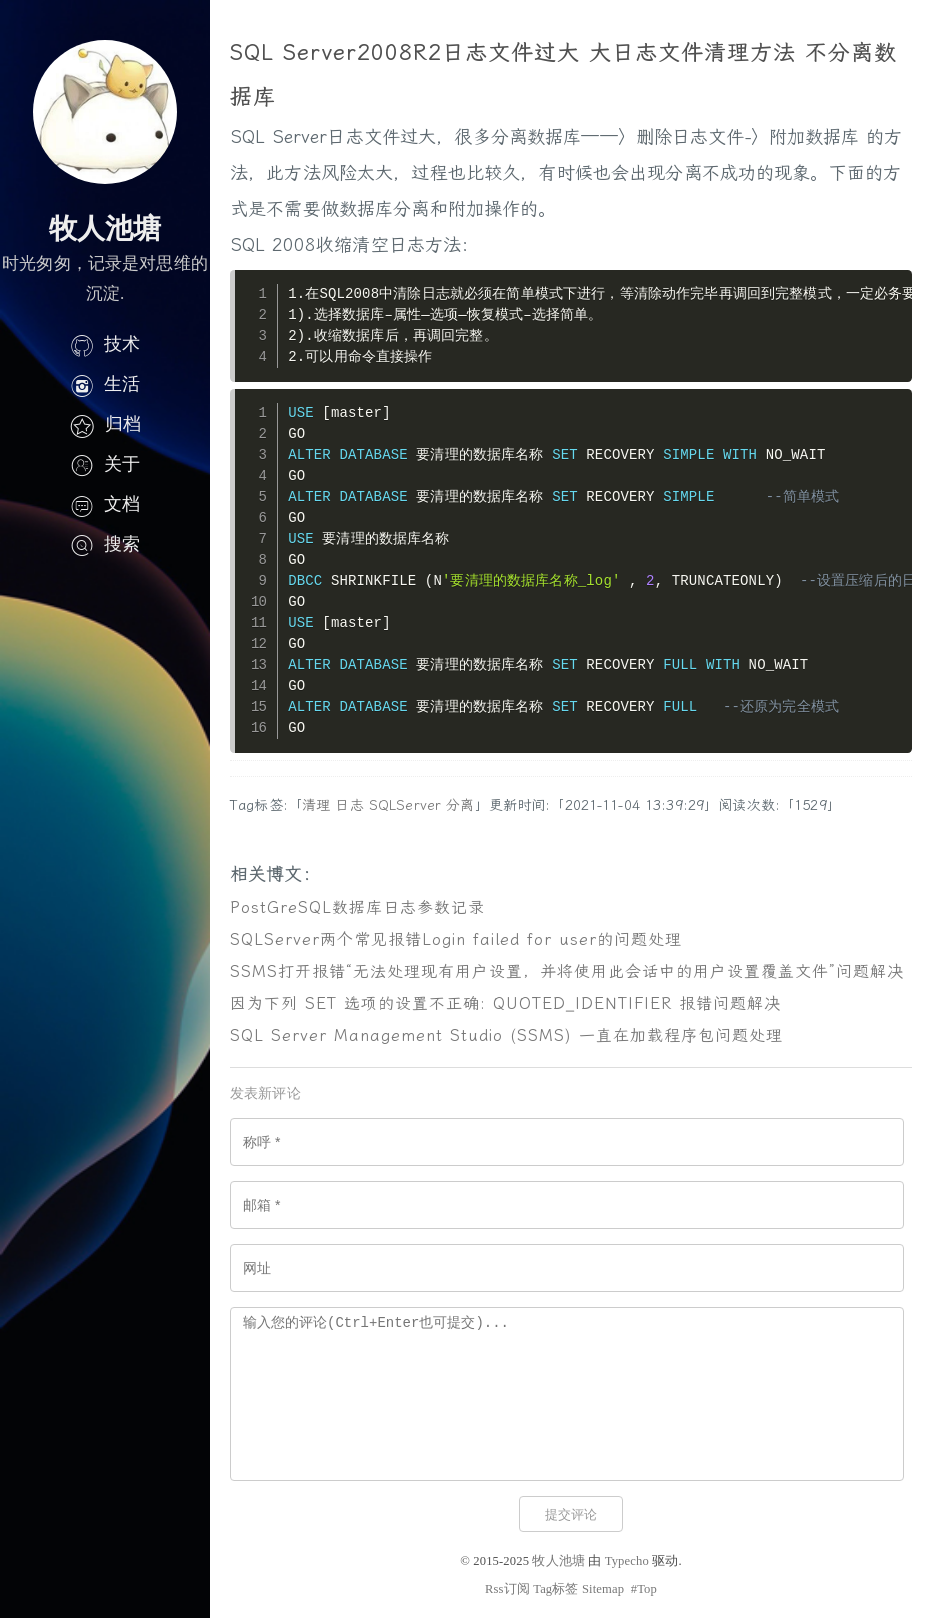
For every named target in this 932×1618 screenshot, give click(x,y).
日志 (349, 805)
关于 (105, 464)
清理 (316, 805)
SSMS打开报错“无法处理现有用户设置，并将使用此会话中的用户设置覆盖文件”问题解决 (567, 971)
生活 (105, 384)
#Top (644, 1589)
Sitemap (603, 1589)
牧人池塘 (558, 1561)
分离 (460, 805)
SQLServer (405, 805)
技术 (105, 344)
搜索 (105, 544)
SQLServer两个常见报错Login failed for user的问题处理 (456, 939)
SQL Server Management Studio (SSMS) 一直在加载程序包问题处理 (506, 1035)
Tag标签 (555, 1589)
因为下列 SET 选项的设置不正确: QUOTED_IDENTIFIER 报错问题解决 (505, 1003)
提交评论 (571, 1514)
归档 (105, 424)
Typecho (627, 1561)
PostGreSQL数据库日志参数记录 (357, 907)
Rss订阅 (507, 1589)
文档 (105, 504)
